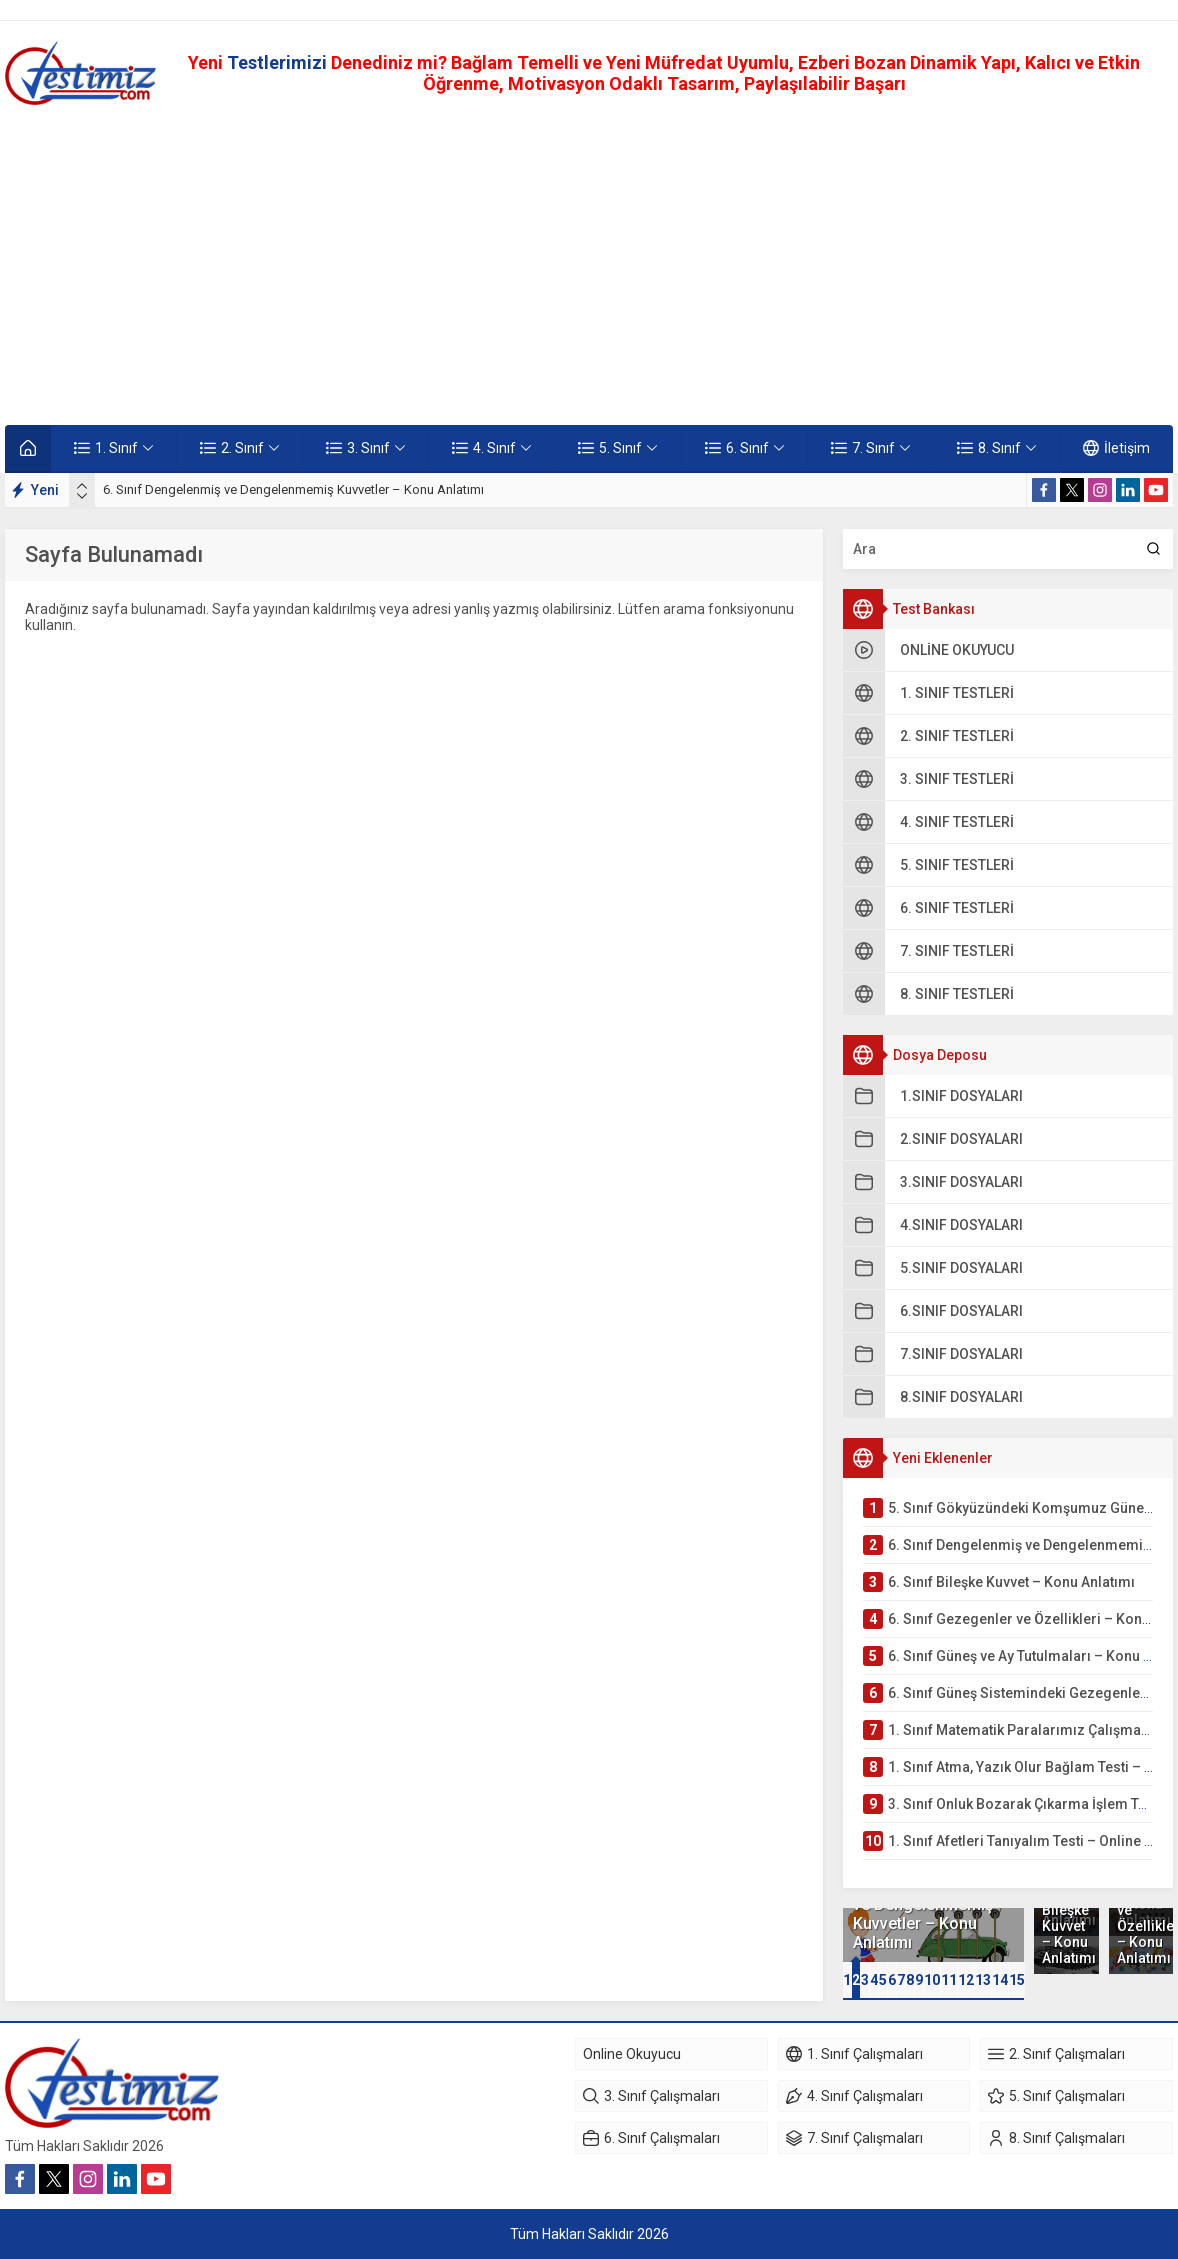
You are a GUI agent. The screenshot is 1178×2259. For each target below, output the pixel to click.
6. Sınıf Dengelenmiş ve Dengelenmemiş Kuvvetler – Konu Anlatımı (293, 489)
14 (1000, 1980)
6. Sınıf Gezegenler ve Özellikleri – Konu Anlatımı (1141, 1918)
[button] (847, 1980)
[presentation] (82, 486)
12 (966, 1980)
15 (1017, 1980)
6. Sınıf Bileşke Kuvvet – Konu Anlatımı (1066, 1926)
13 (983, 1980)
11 (949, 1980)
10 (932, 1980)
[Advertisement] (589, 265)
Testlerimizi (279, 62)
